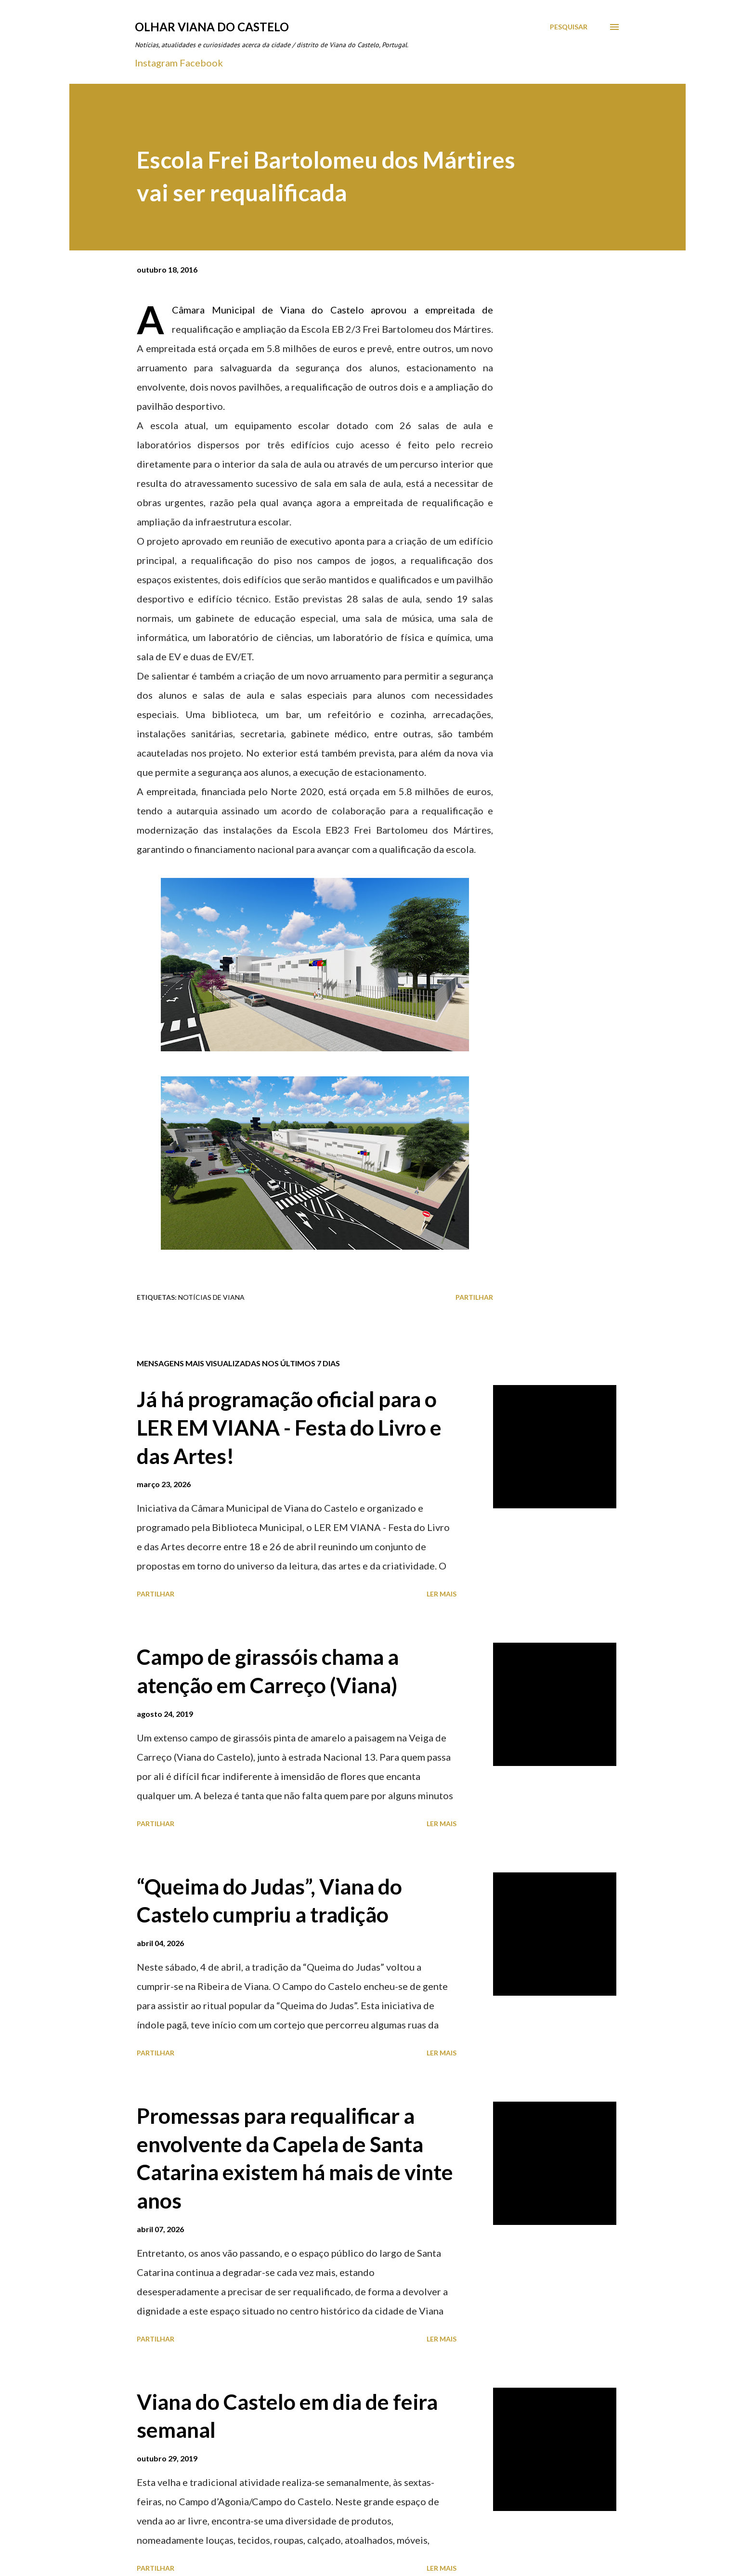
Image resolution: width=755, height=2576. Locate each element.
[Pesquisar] (568, 27)
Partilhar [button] (474, 1297)
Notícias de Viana (211, 1297)
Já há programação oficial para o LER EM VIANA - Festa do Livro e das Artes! (289, 1427)
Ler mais (441, 1594)
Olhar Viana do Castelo (212, 27)
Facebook (201, 62)
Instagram (156, 62)
